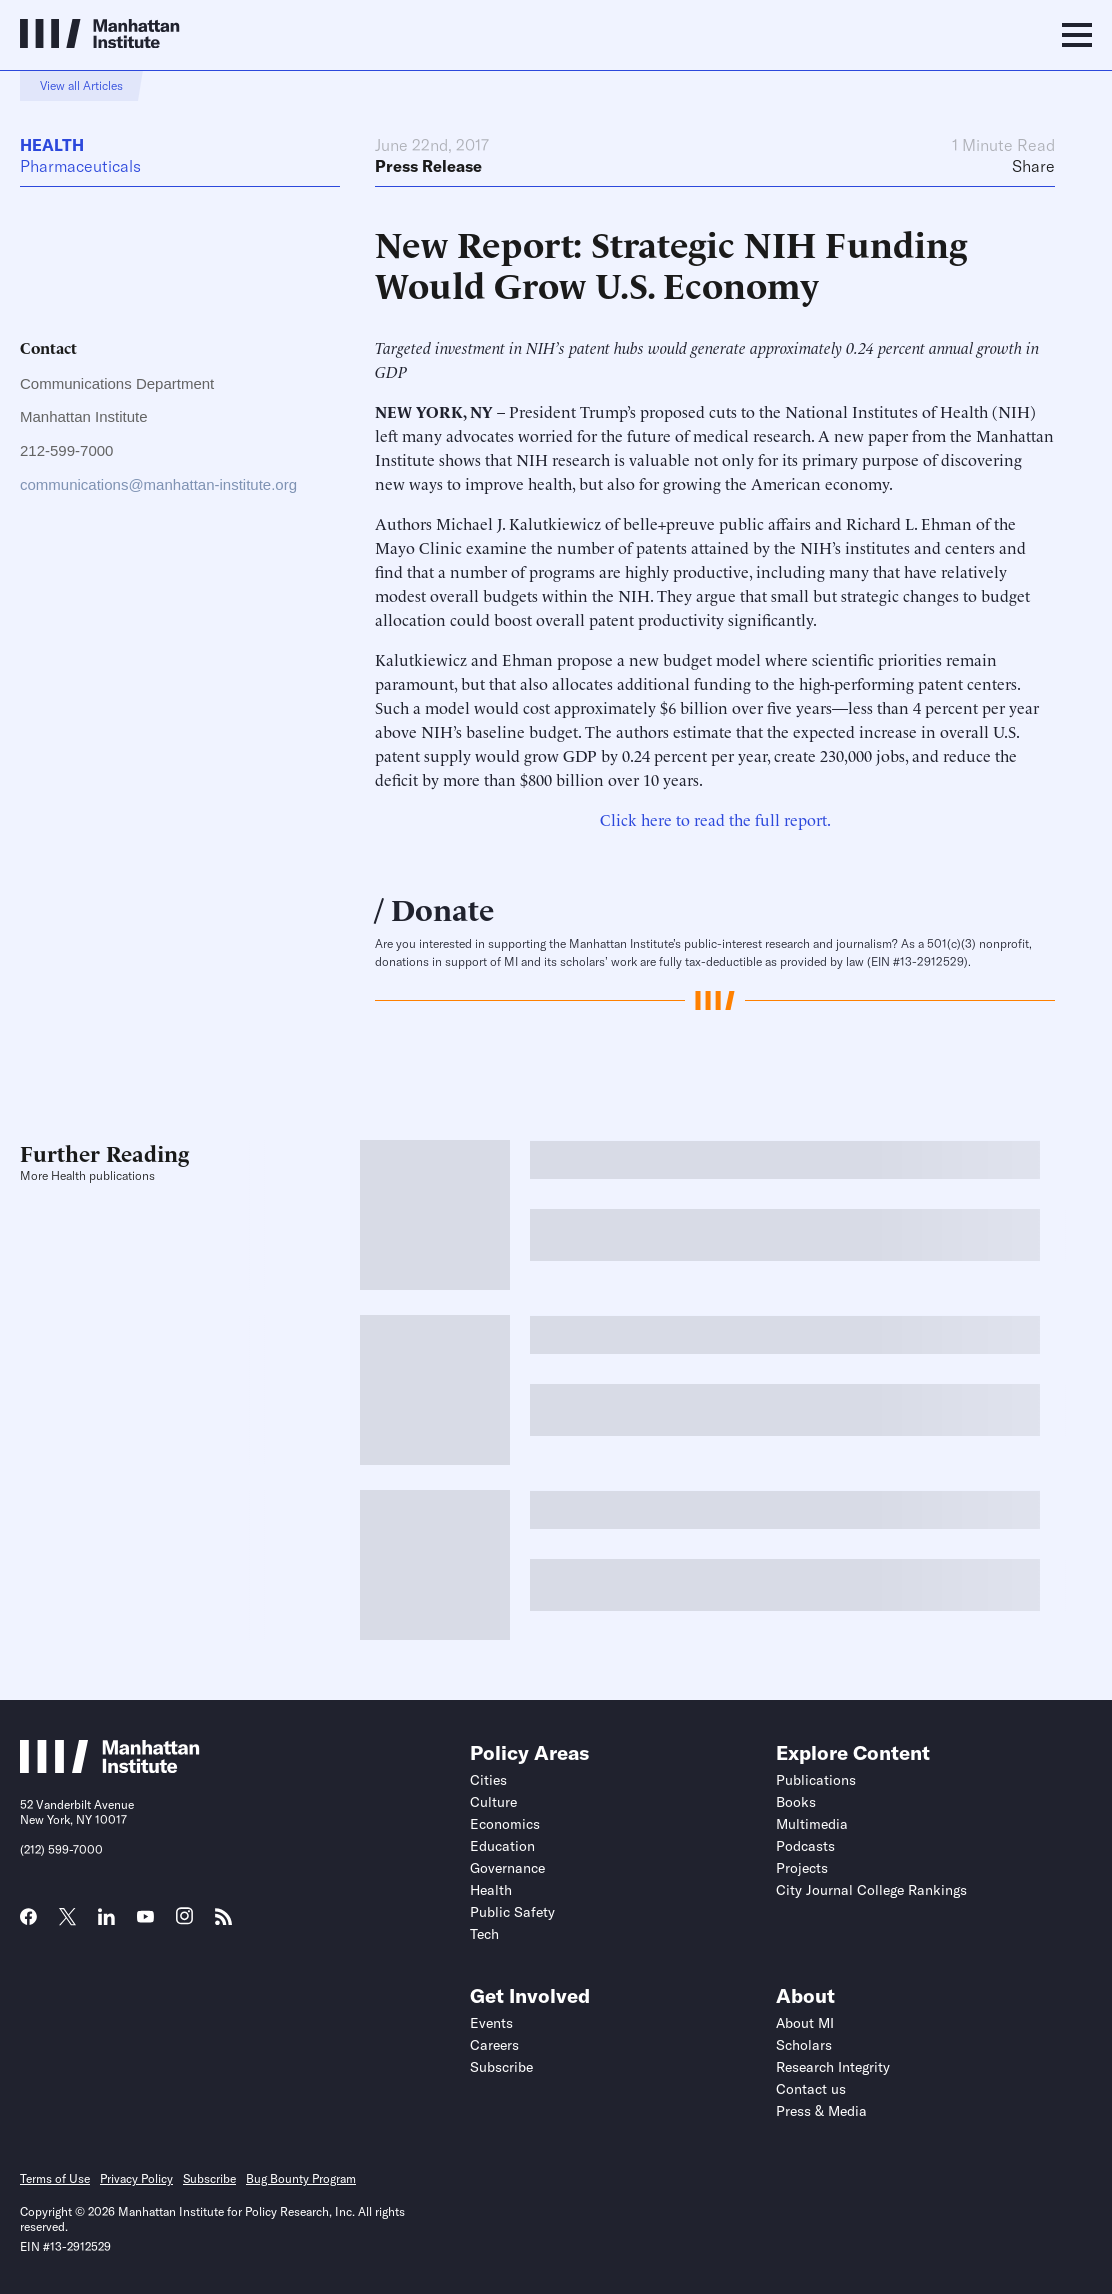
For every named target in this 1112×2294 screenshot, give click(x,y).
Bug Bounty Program (301, 2178)
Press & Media (821, 2111)
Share (1033, 166)
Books (796, 1802)
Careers (494, 2045)
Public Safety (512, 1912)
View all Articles (81, 85)
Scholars (804, 2045)
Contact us (811, 2089)
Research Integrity (833, 2067)
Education (502, 1846)
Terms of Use (55, 2178)
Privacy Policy (136, 2178)
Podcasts (805, 1846)
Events (491, 2023)
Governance (507, 1868)
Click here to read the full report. (715, 819)
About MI (805, 2023)
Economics (505, 1824)
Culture (493, 1802)
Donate (442, 907)
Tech (484, 1934)
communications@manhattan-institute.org (158, 484)
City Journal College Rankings (871, 1890)
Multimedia (812, 1824)
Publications (816, 1780)
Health (52, 145)
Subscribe (501, 2067)
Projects (802, 1868)
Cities (488, 1780)
